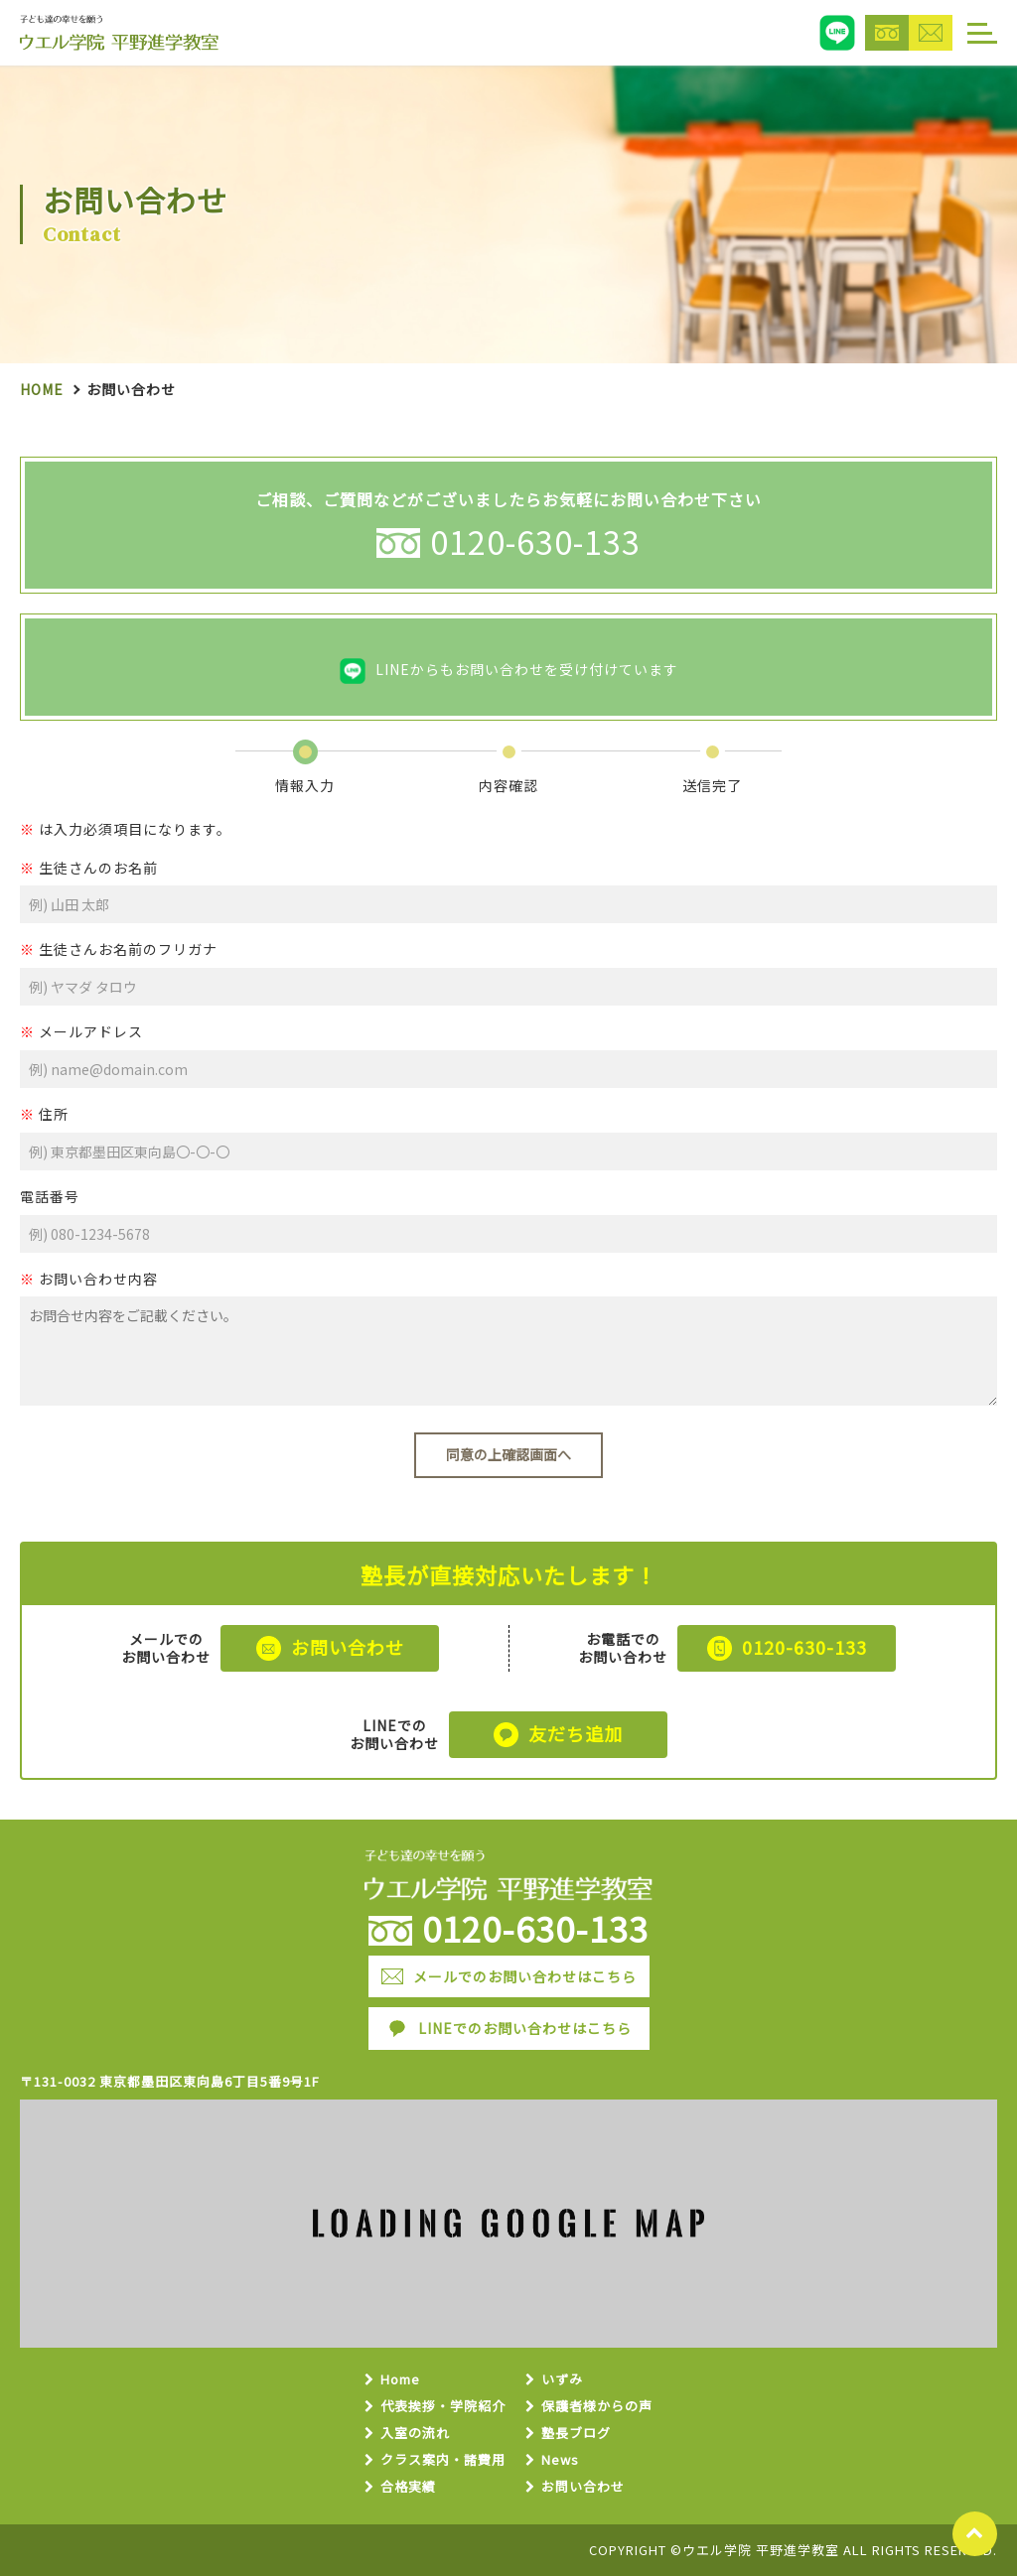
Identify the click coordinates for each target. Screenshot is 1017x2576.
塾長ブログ (576, 2433)
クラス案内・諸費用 (443, 2460)
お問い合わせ (583, 2487)
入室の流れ (415, 2433)
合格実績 (408, 2487)
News (560, 2460)
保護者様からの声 (597, 2406)
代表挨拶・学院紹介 (443, 2406)
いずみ (562, 2380)
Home (42, 389)
